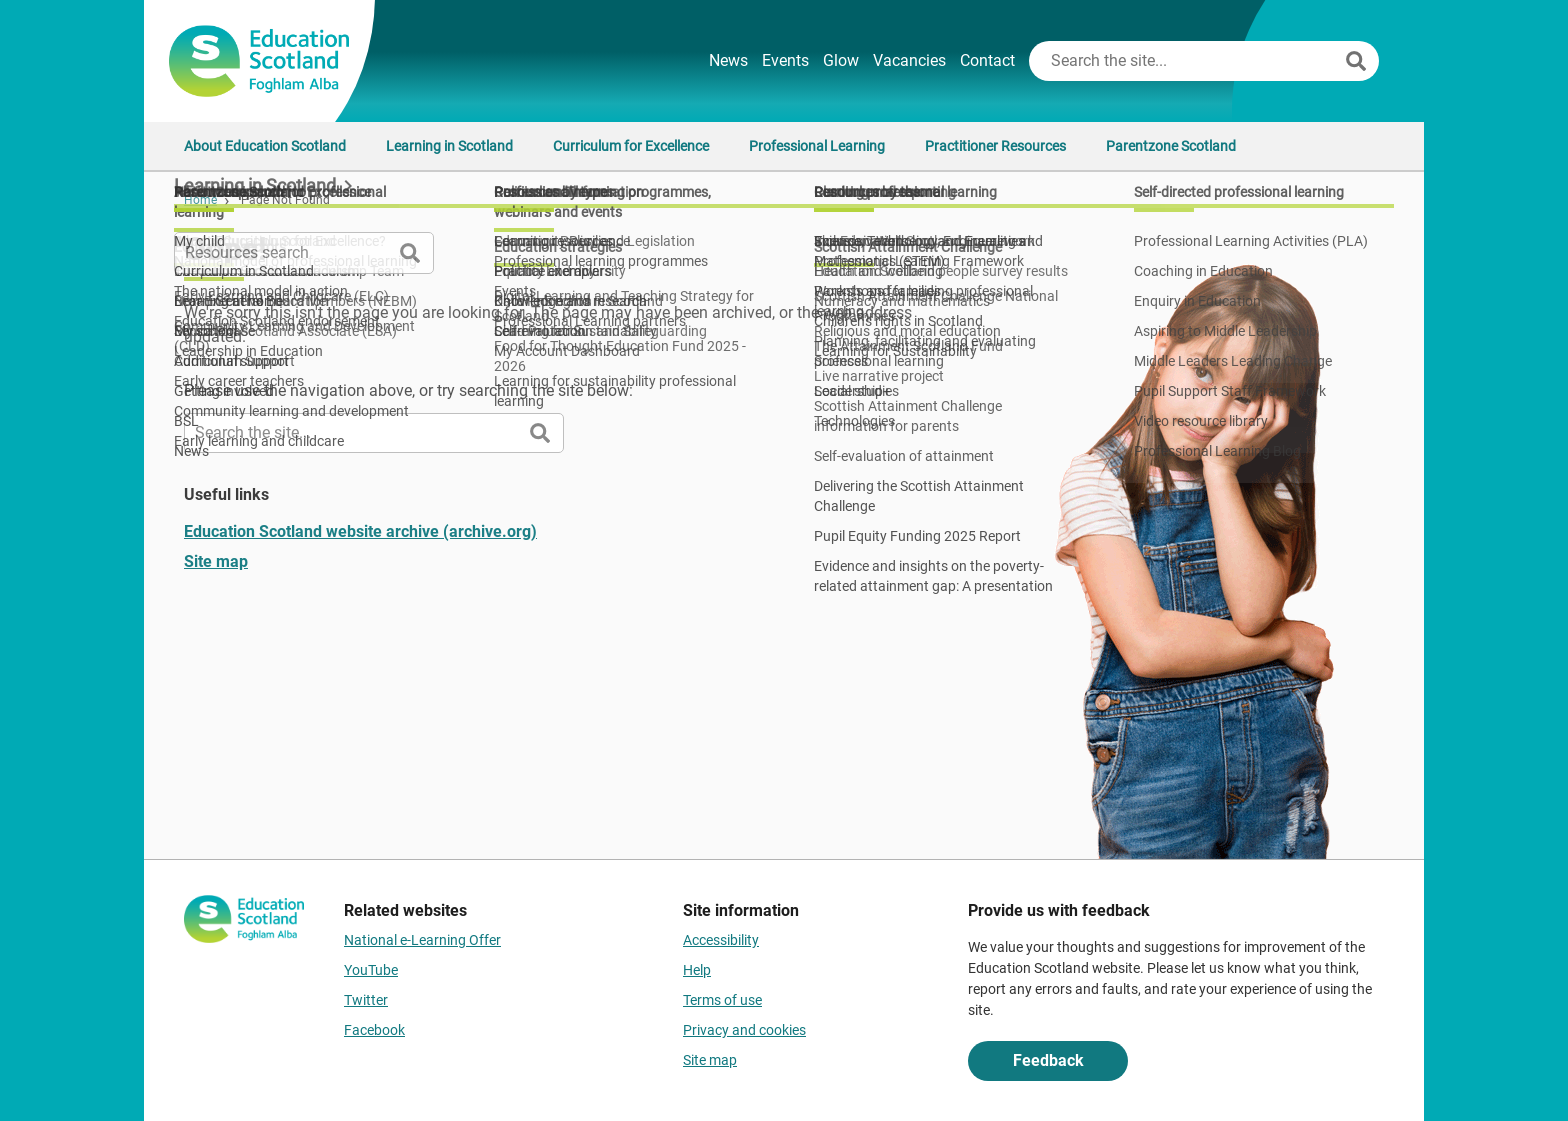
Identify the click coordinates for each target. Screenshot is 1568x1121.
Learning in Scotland (449, 146)
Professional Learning (817, 146)
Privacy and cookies (744, 1030)
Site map (216, 561)
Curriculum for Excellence (631, 146)
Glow (841, 60)
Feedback (1048, 1060)
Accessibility (721, 940)
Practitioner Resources (995, 146)
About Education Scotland (265, 146)
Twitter (366, 1000)
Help (697, 970)
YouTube (371, 970)
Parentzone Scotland (1171, 146)
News (728, 60)
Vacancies (909, 60)
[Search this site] (1185, 61)
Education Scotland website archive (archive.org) (360, 531)
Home (200, 200)
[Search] (1356, 61)
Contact (987, 60)
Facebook (374, 1030)
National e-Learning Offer (422, 940)
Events (785, 60)
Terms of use (722, 1000)
